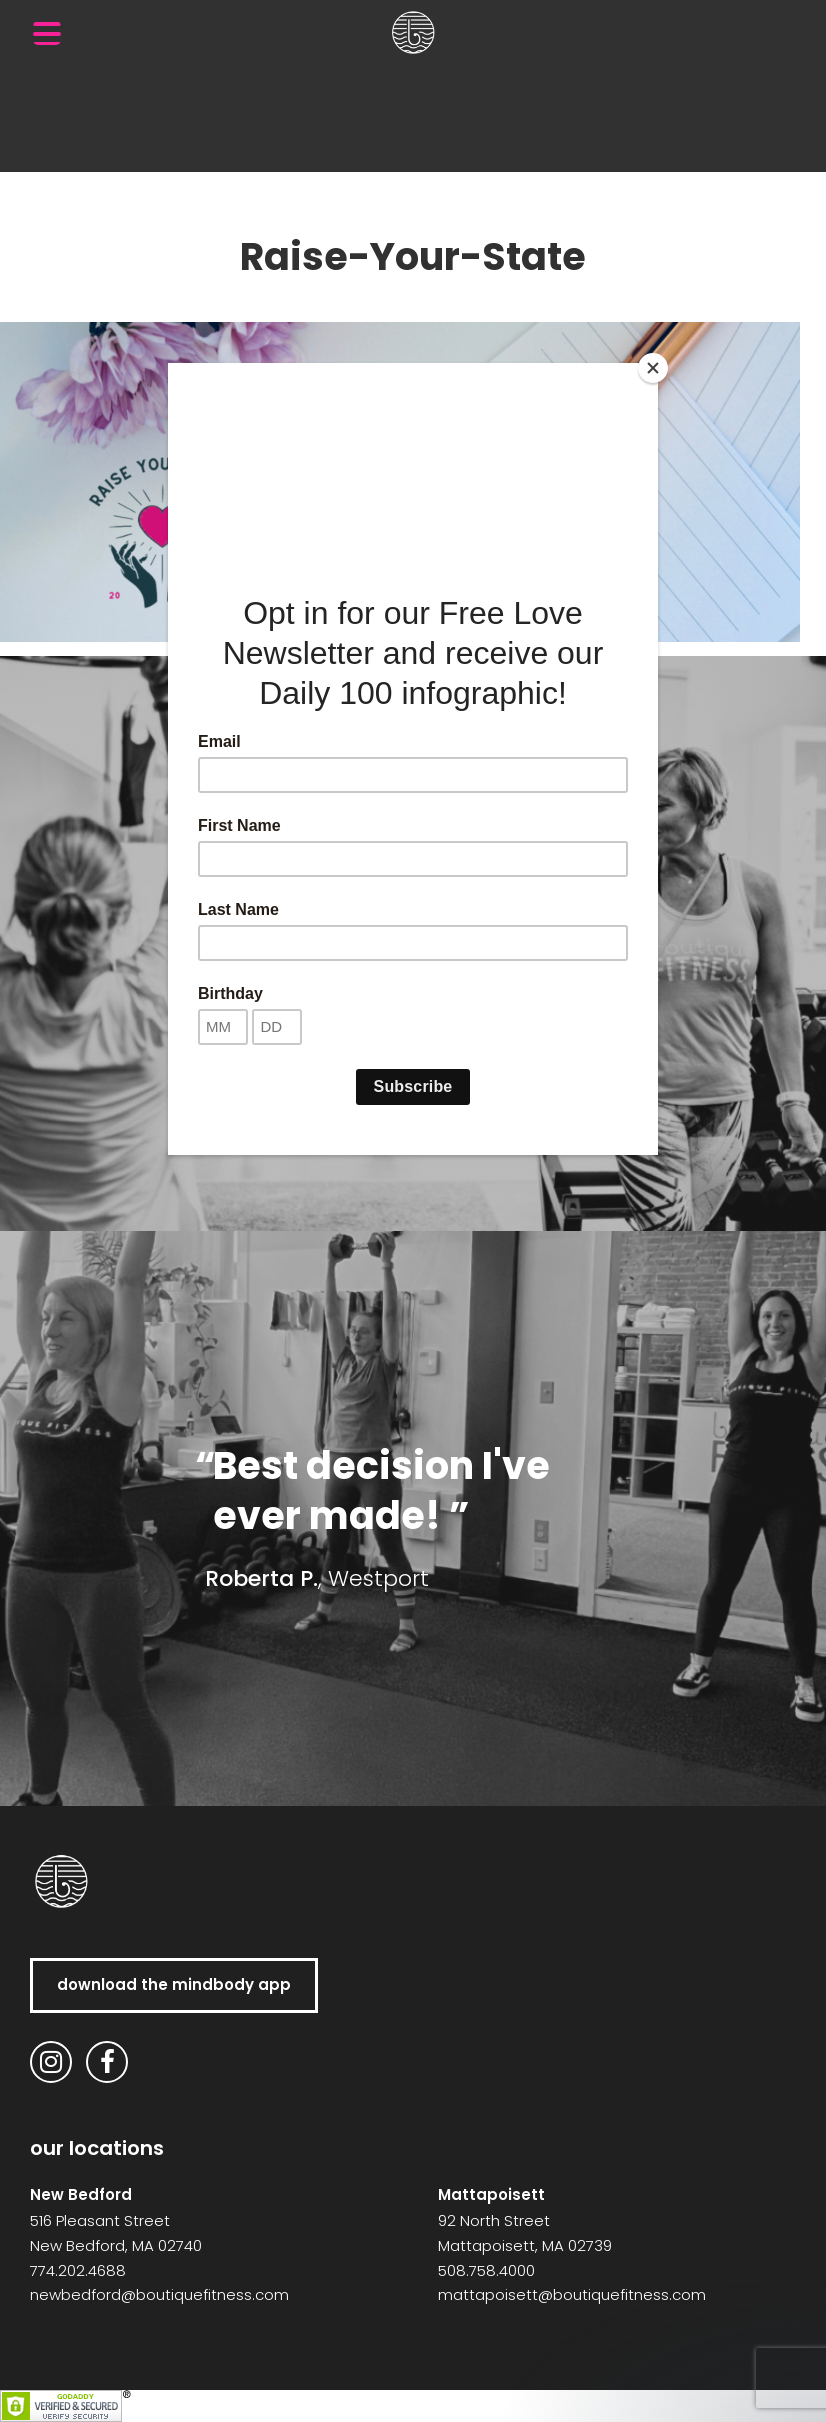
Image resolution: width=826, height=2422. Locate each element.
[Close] (653, 368)
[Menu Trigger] (47, 33)
